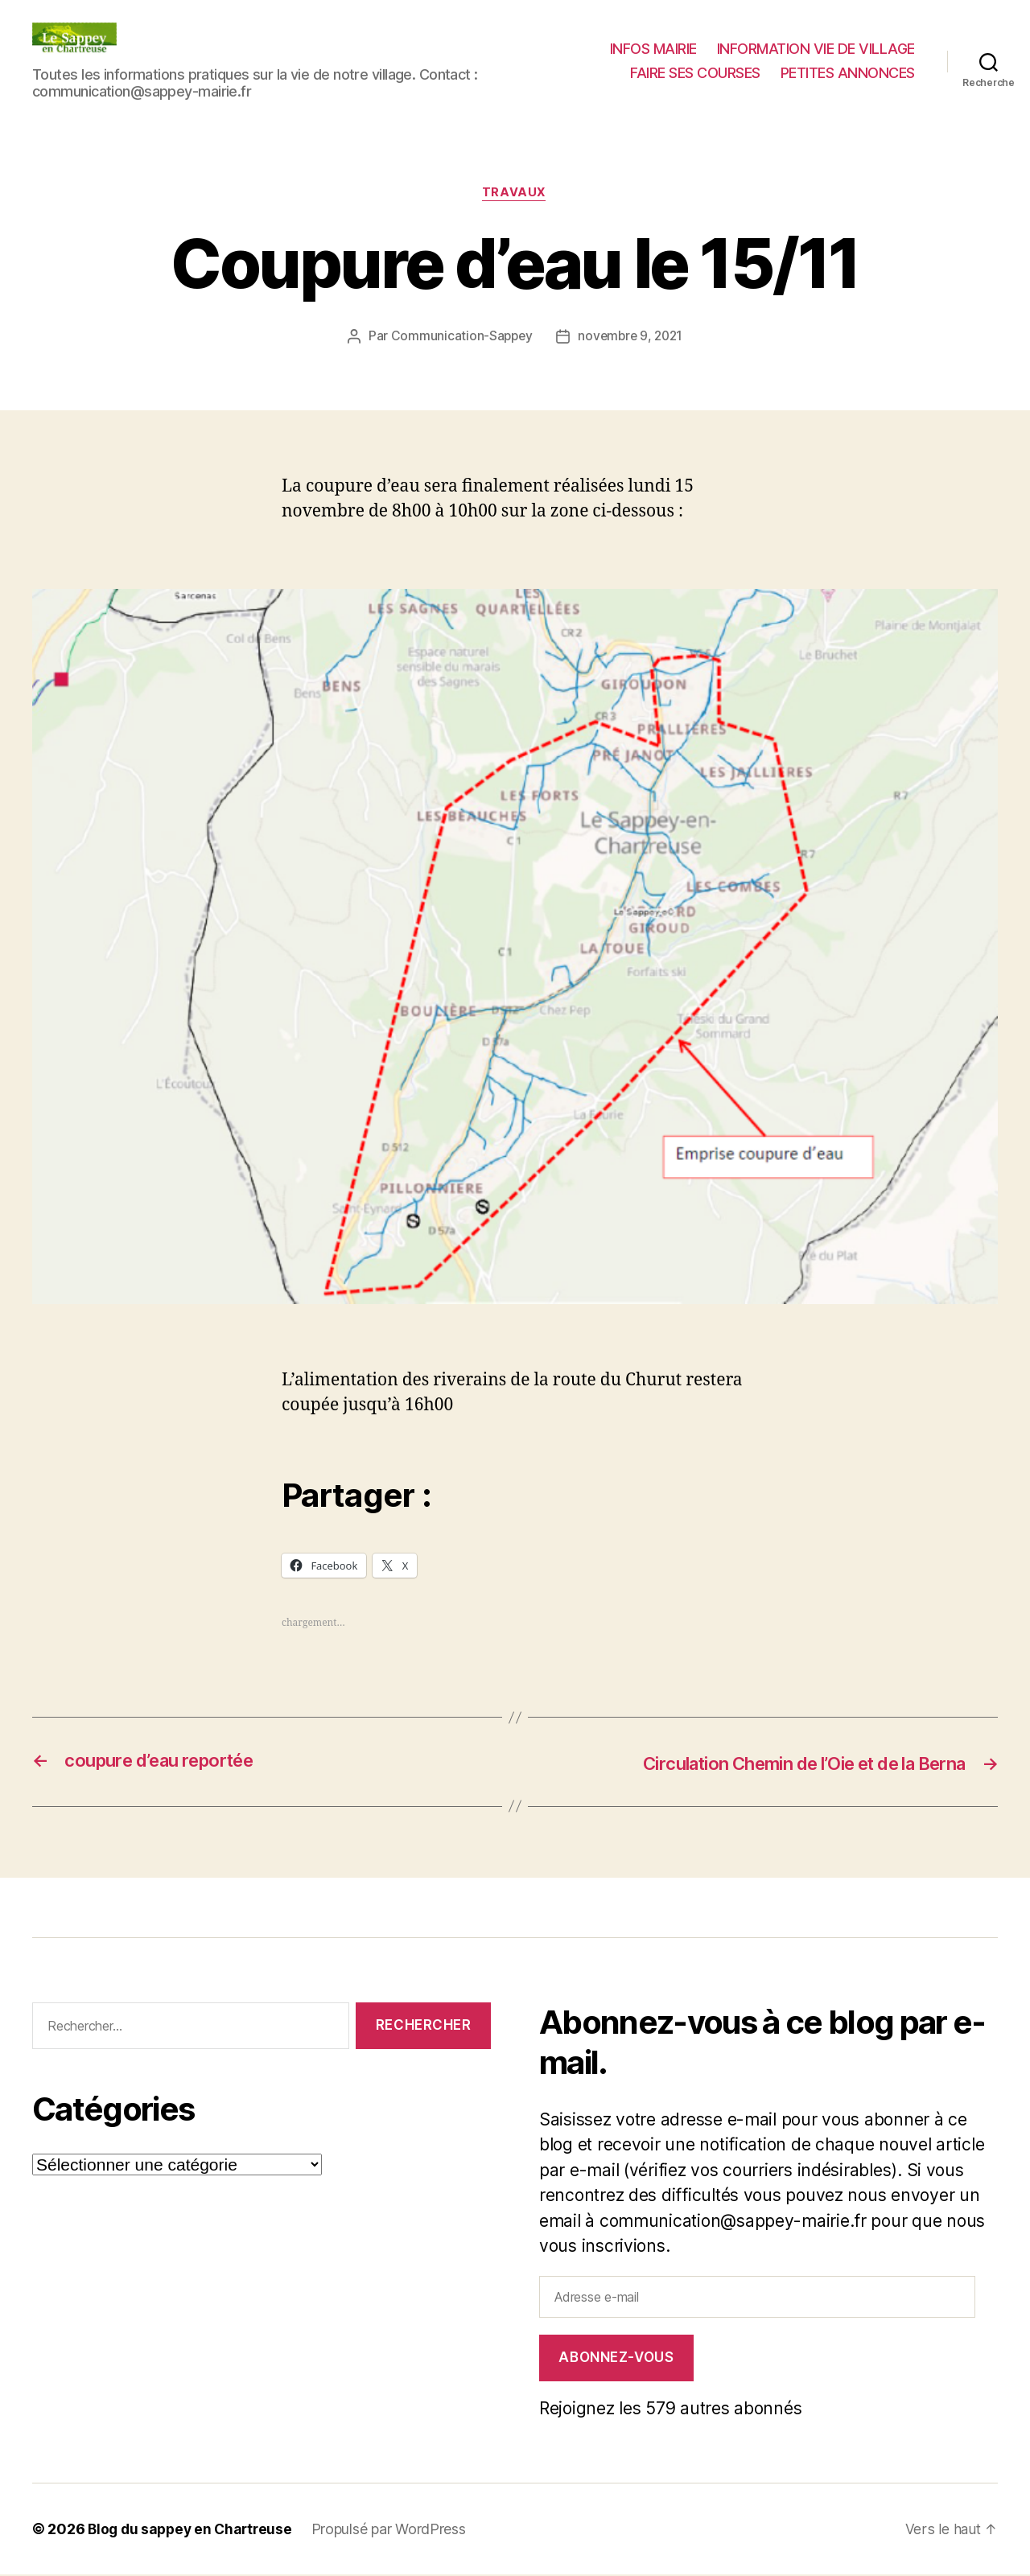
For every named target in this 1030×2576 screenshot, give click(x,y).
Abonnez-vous (616, 2359)
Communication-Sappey (459, 337)
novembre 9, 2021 (631, 337)
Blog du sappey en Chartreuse (193, 2530)
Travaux (515, 194)
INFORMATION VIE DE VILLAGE (816, 48)
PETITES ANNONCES (848, 72)
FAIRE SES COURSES (695, 72)
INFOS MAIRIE (653, 48)
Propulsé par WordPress (396, 2530)
